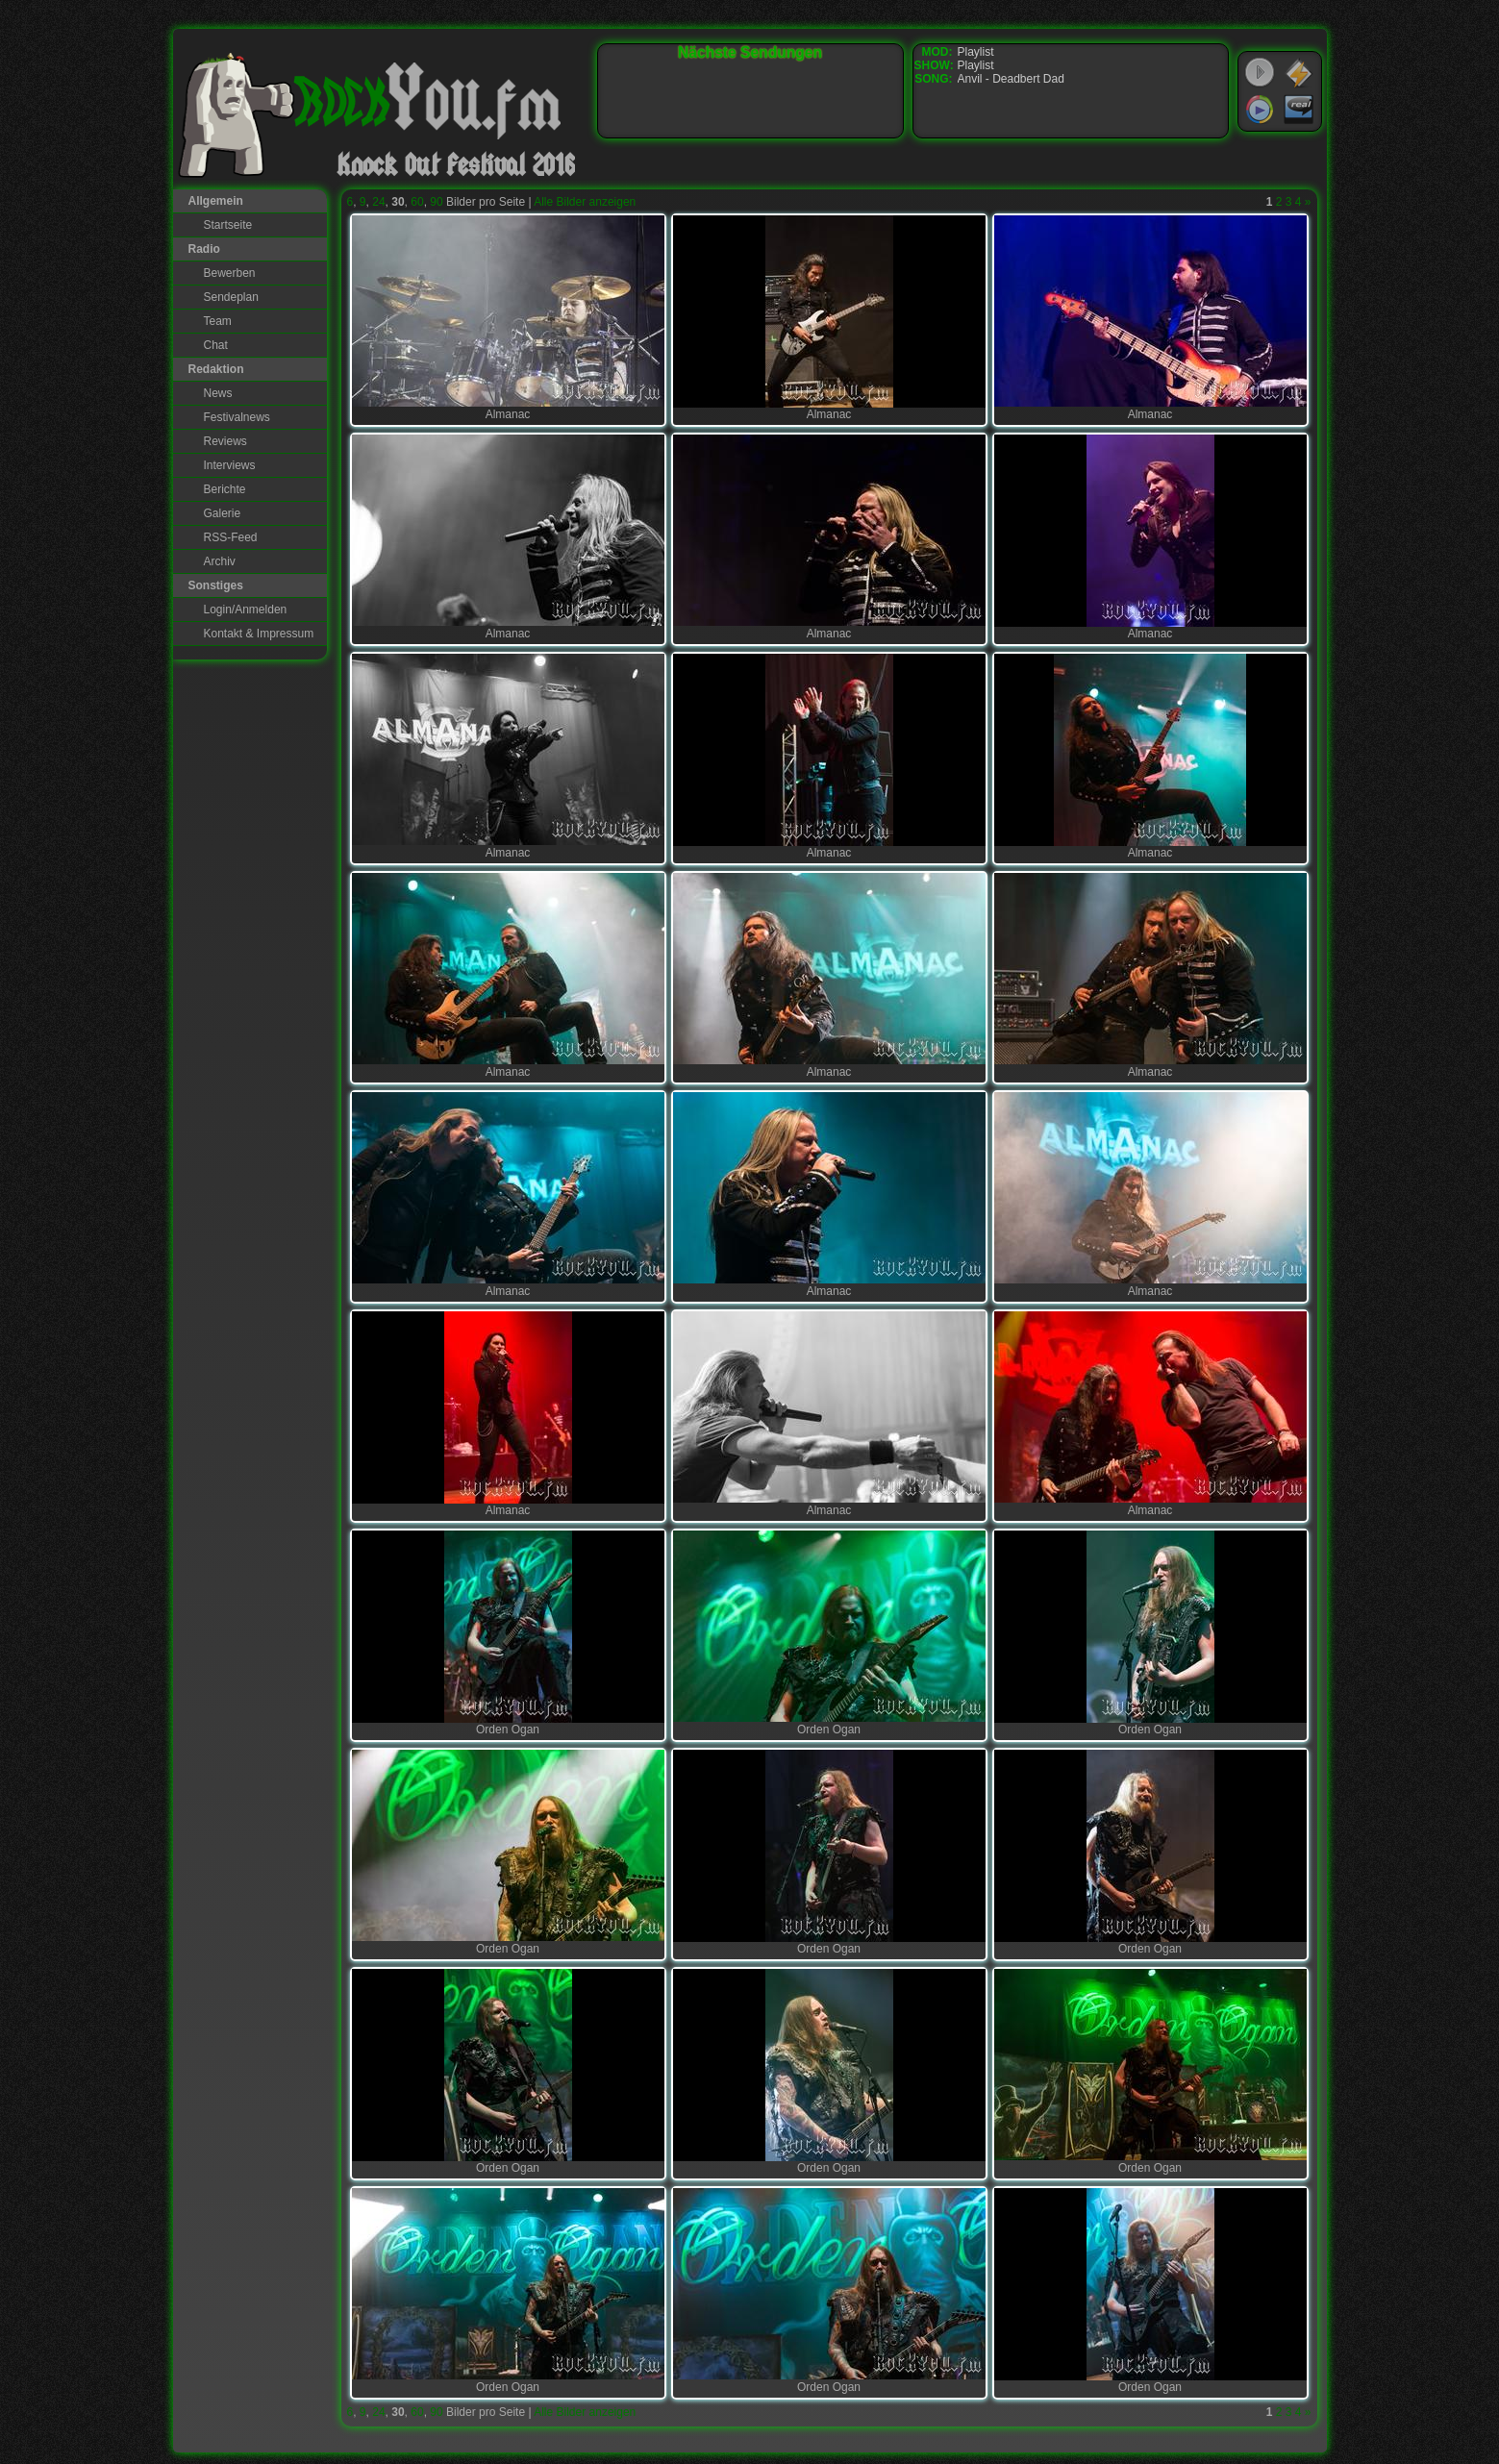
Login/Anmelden (245, 609)
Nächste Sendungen (750, 52)
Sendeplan (231, 297)
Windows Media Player (1259, 109)
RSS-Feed (231, 537)
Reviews (225, 441)
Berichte (225, 489)
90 (436, 202)
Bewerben (230, 273)
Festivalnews (237, 417)
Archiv (220, 561)
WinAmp (1299, 73)
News (218, 393)
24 (378, 202)
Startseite (228, 225)
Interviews (230, 465)
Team (218, 321)
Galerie (222, 513)
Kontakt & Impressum (259, 633)
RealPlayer (1299, 109)
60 (417, 202)
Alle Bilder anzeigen (585, 202)
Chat (216, 345)
